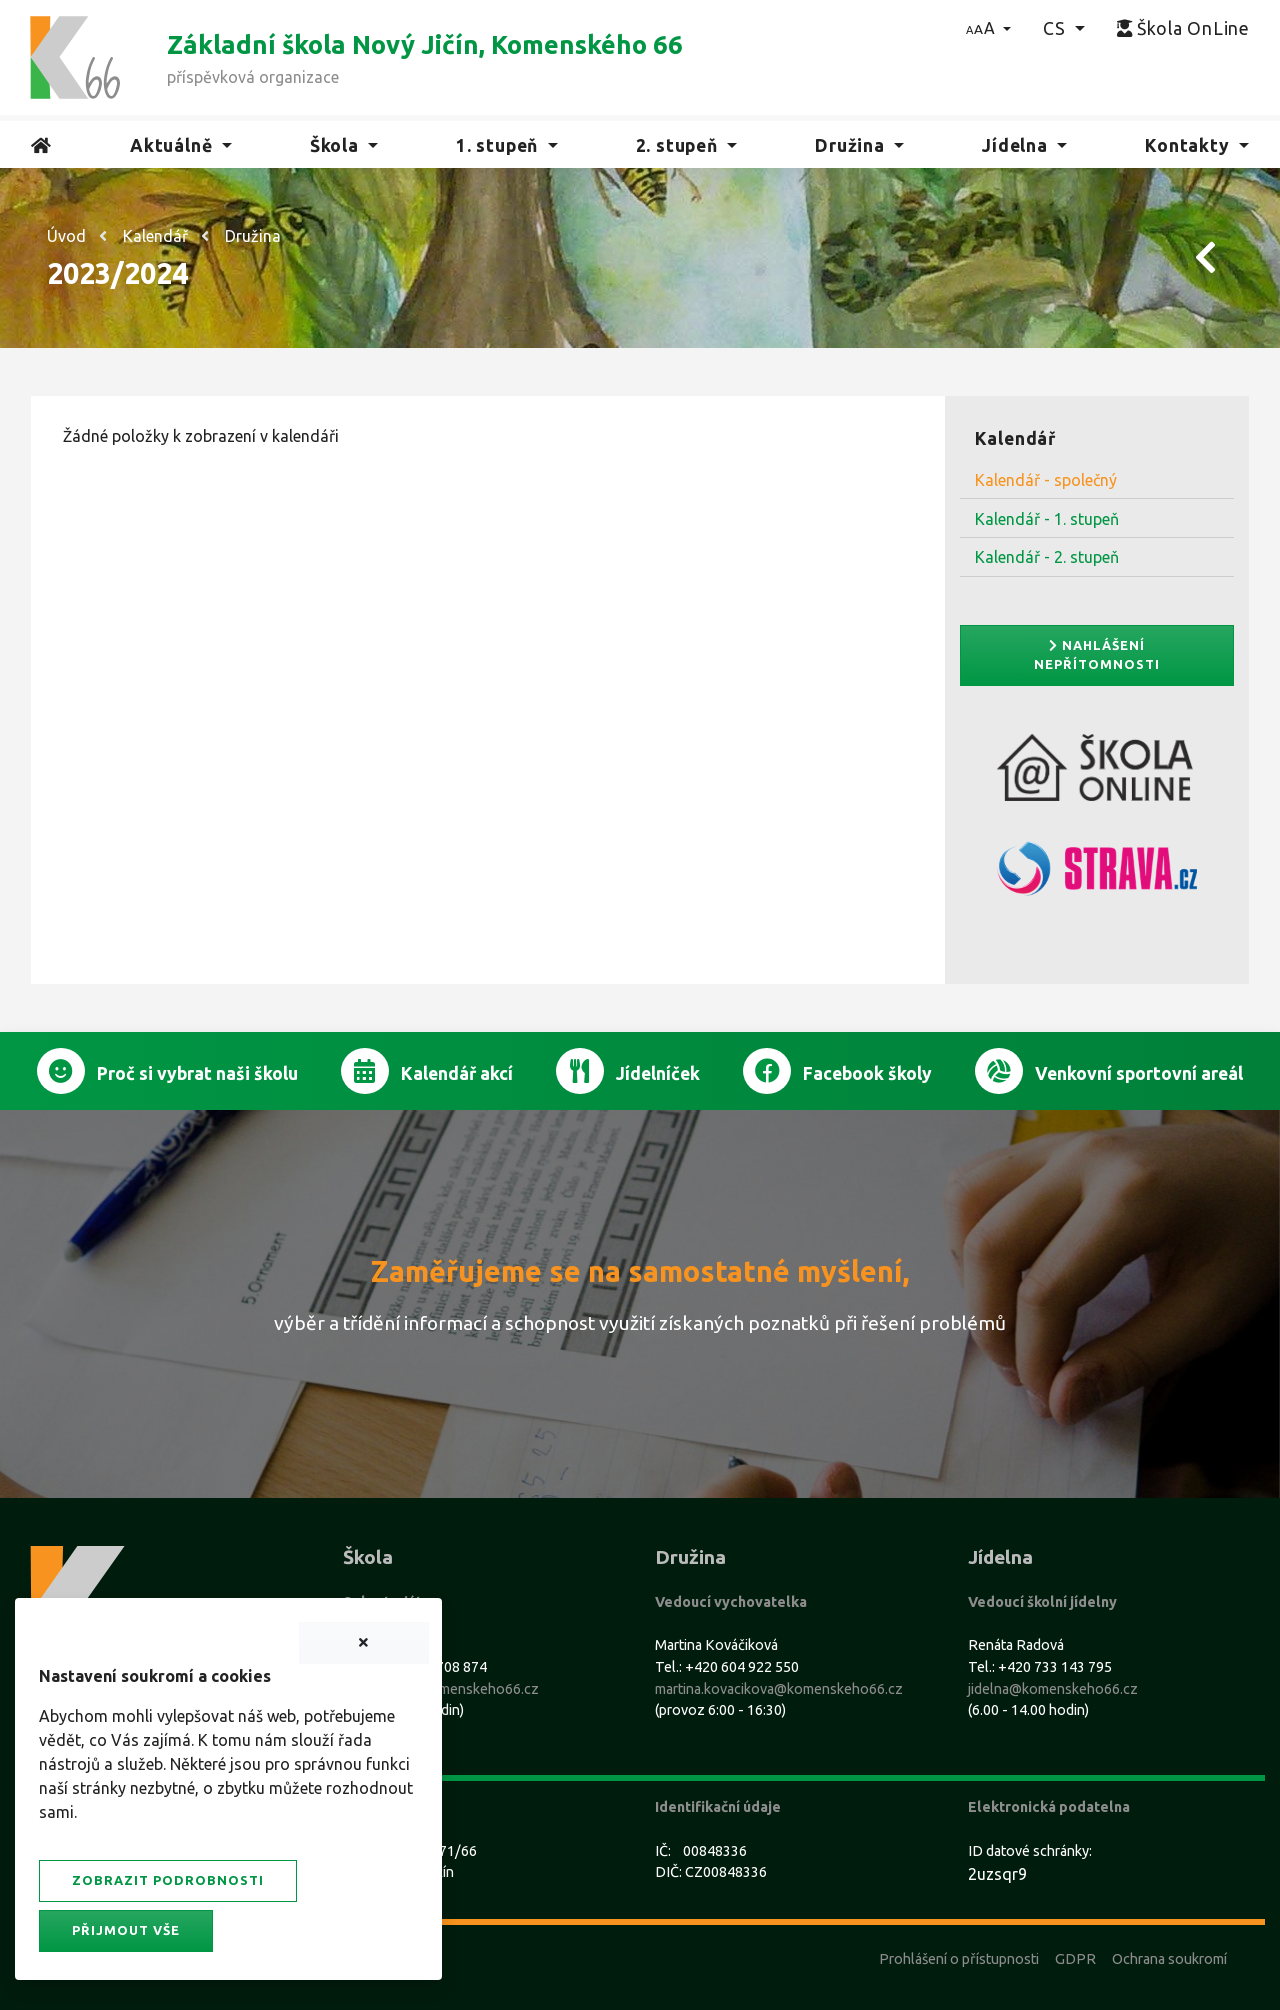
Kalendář (155, 236)
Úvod (66, 236)
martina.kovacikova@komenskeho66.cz (779, 1689)
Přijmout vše (126, 1930)
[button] (988, 28)
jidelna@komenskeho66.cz (1053, 1689)
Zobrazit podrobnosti (168, 1880)
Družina (253, 236)
